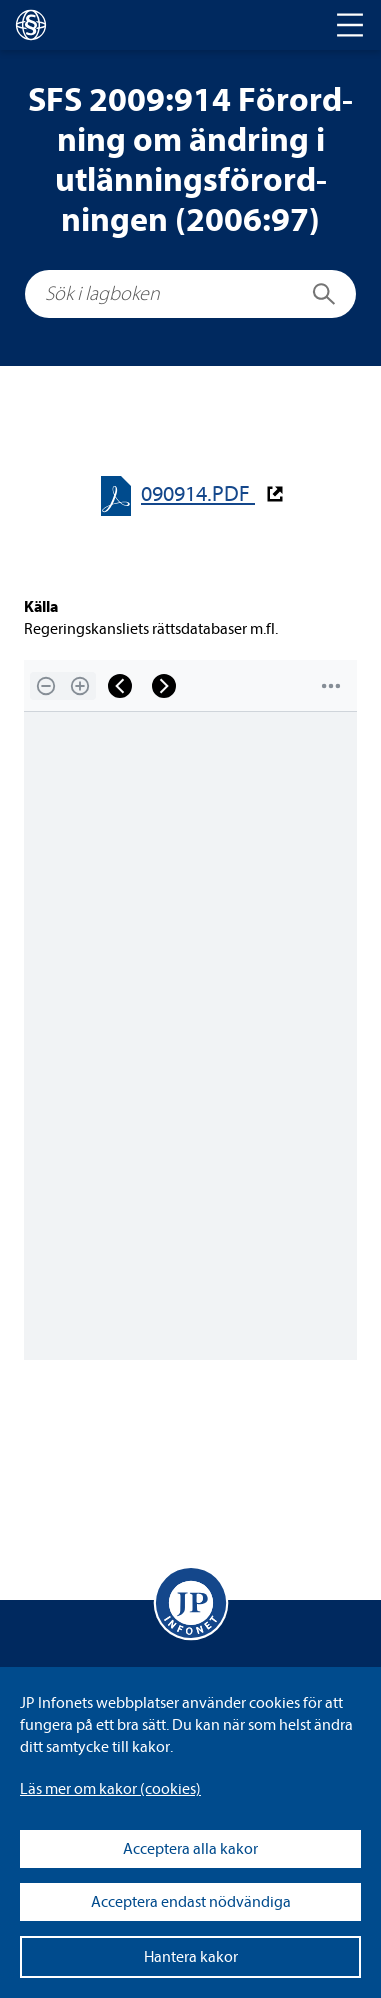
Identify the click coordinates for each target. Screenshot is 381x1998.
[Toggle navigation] (350, 25)
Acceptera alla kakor (190, 1849)
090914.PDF (198, 494)
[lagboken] (31, 25)
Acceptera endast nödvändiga (191, 1902)
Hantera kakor (191, 1957)
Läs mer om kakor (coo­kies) (110, 1789)
